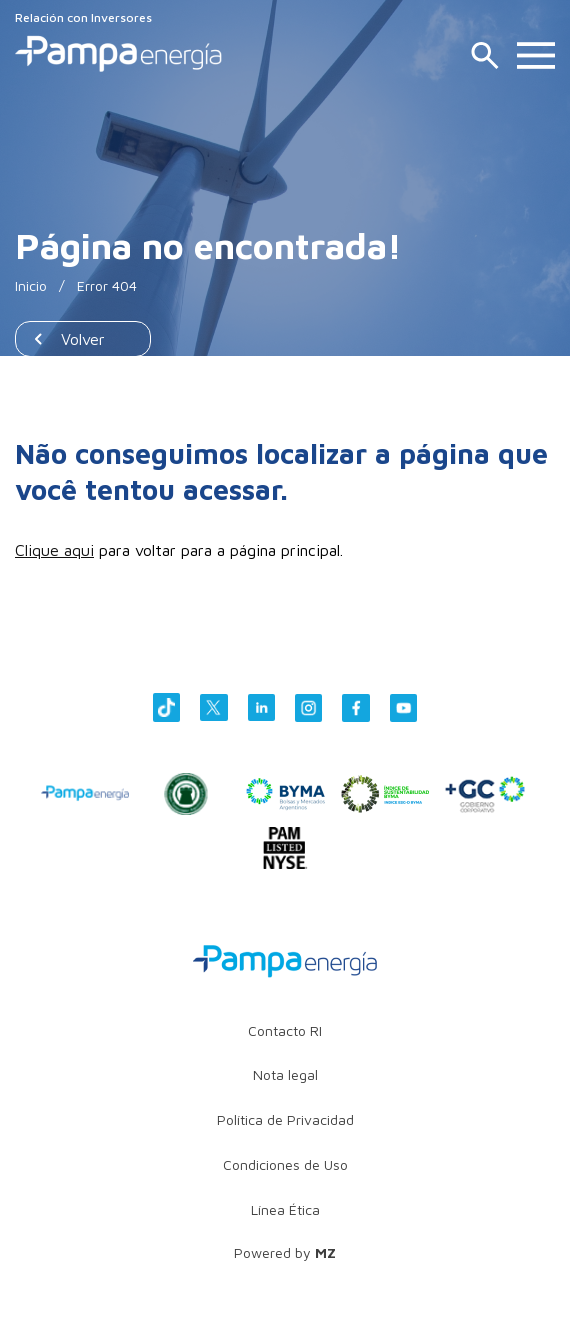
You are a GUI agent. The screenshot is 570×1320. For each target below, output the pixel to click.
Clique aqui (54, 550)
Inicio (31, 285)
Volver (83, 339)
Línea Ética (285, 1209)
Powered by (285, 1252)
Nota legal (285, 1074)
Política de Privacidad (285, 1119)
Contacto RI (285, 1030)
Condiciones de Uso (285, 1164)
